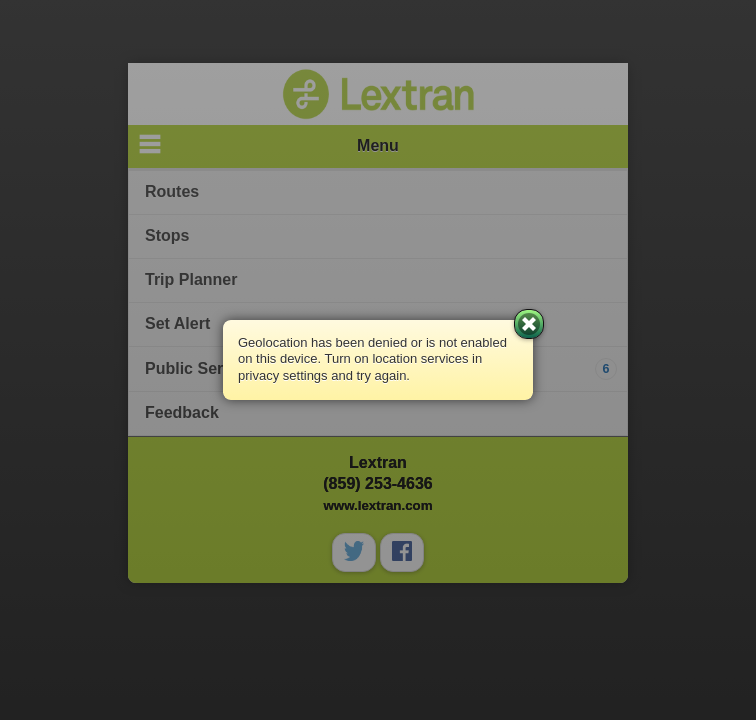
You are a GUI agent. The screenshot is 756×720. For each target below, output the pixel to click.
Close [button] (529, 324)
